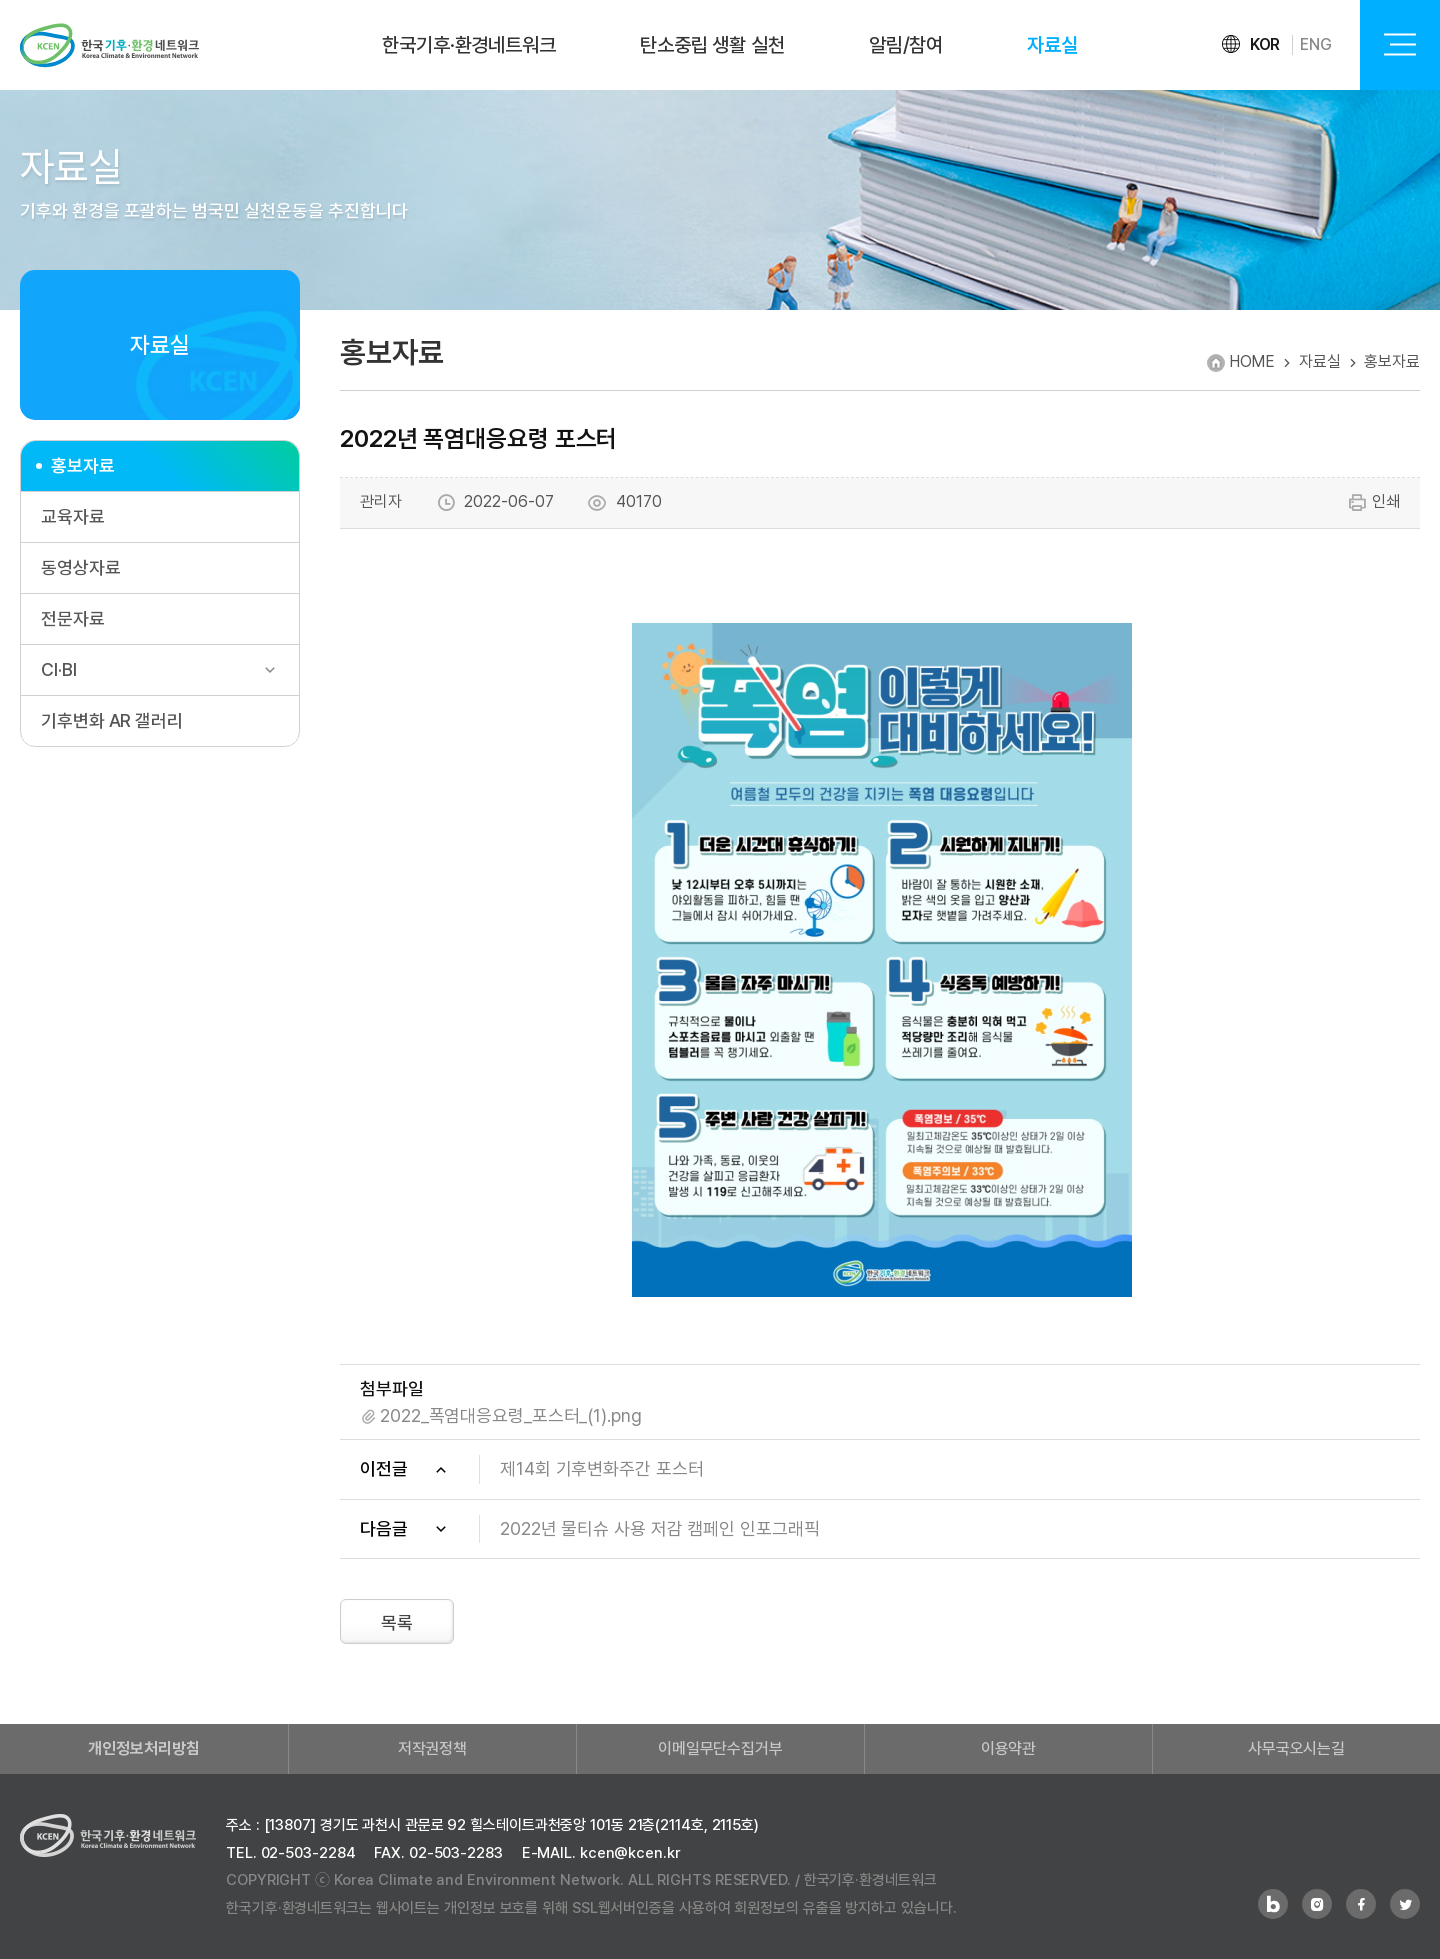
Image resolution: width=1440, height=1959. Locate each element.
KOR (1265, 44)
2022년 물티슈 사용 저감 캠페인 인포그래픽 (660, 1528)
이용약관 (1009, 1748)
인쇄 (1373, 502)
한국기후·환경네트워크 (469, 45)
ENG (1316, 44)
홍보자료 (83, 465)
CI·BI (59, 669)
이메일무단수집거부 (720, 1748)
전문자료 (73, 618)
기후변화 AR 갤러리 (112, 720)
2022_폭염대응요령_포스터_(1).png (511, 1415)
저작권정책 (433, 1748)
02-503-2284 (308, 1853)
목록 (397, 1622)
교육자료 (73, 516)
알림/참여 (906, 45)
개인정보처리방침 (143, 1748)
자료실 (1052, 45)
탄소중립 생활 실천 (712, 45)
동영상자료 (81, 567)
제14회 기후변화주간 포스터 (602, 1468)
